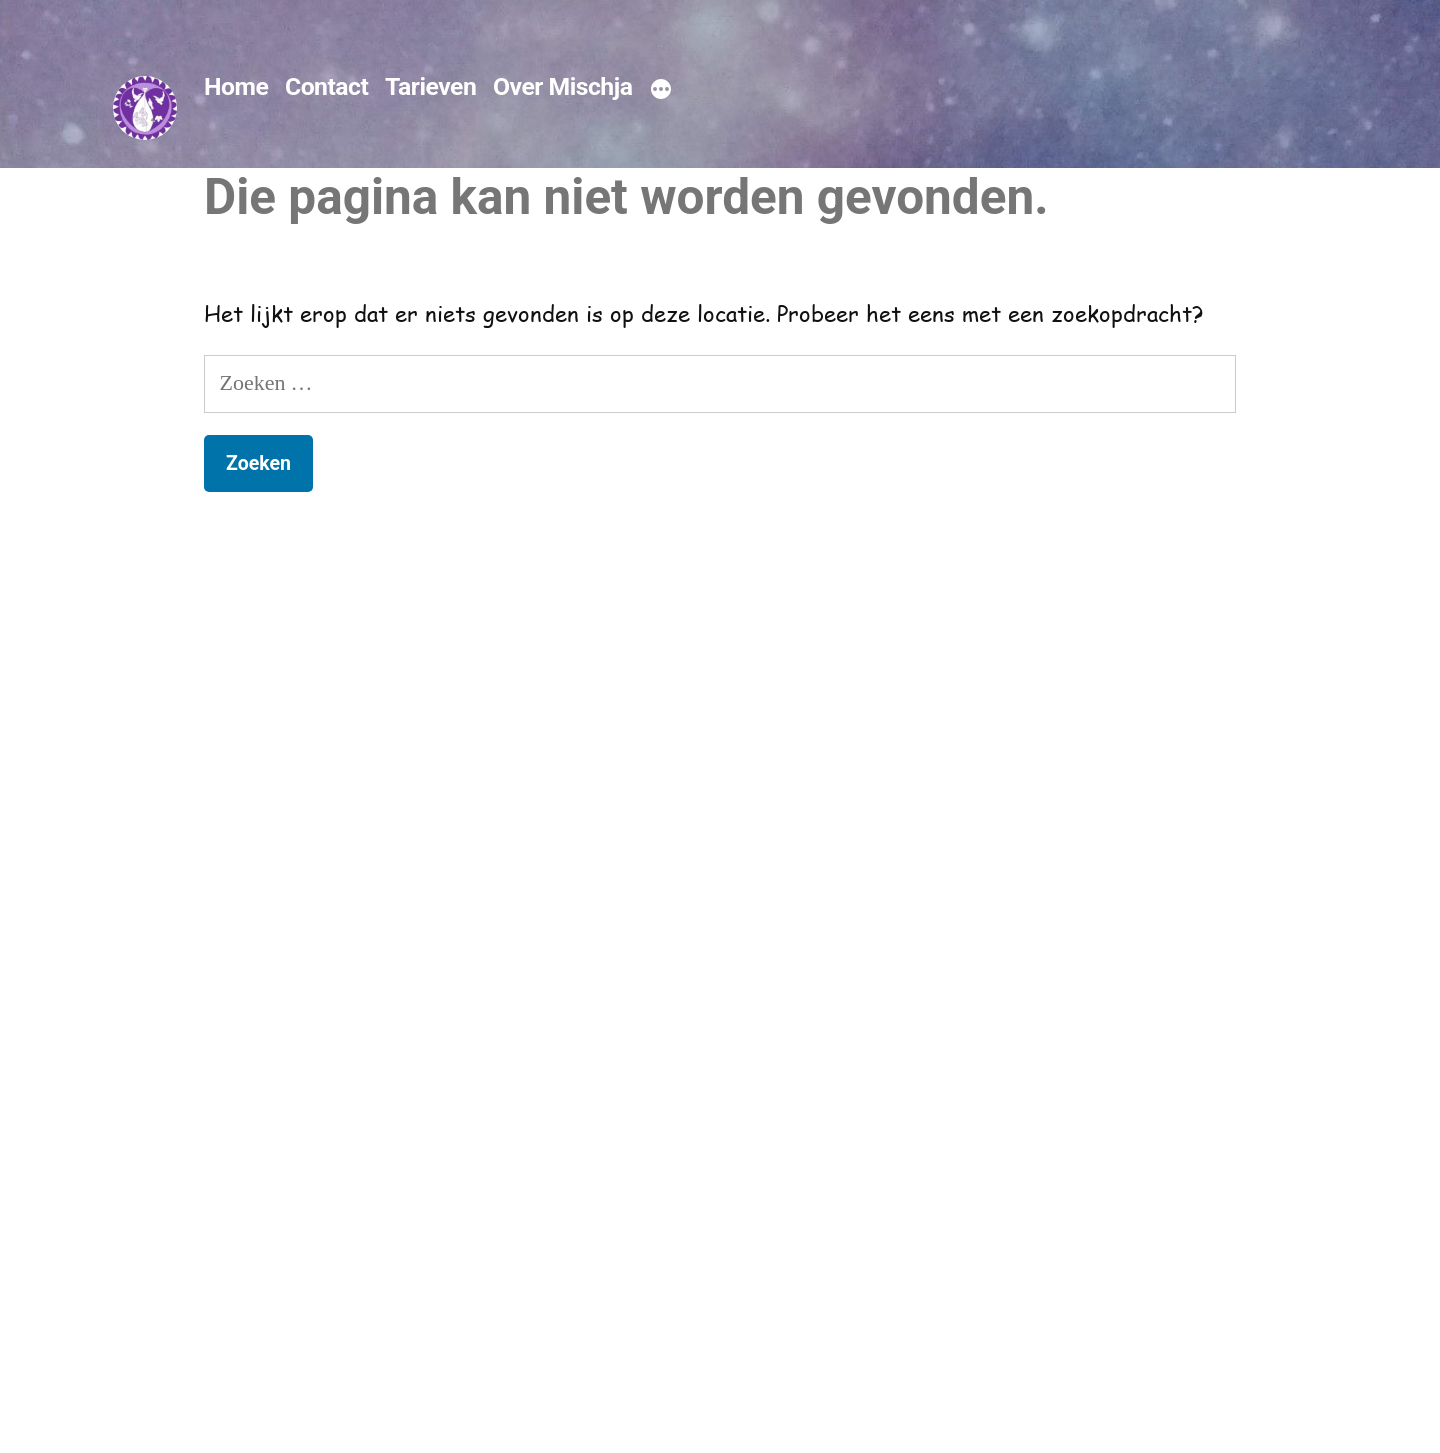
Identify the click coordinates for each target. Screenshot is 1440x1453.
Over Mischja (562, 86)
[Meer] (661, 90)
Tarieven (430, 86)
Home (236, 86)
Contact (326, 86)
